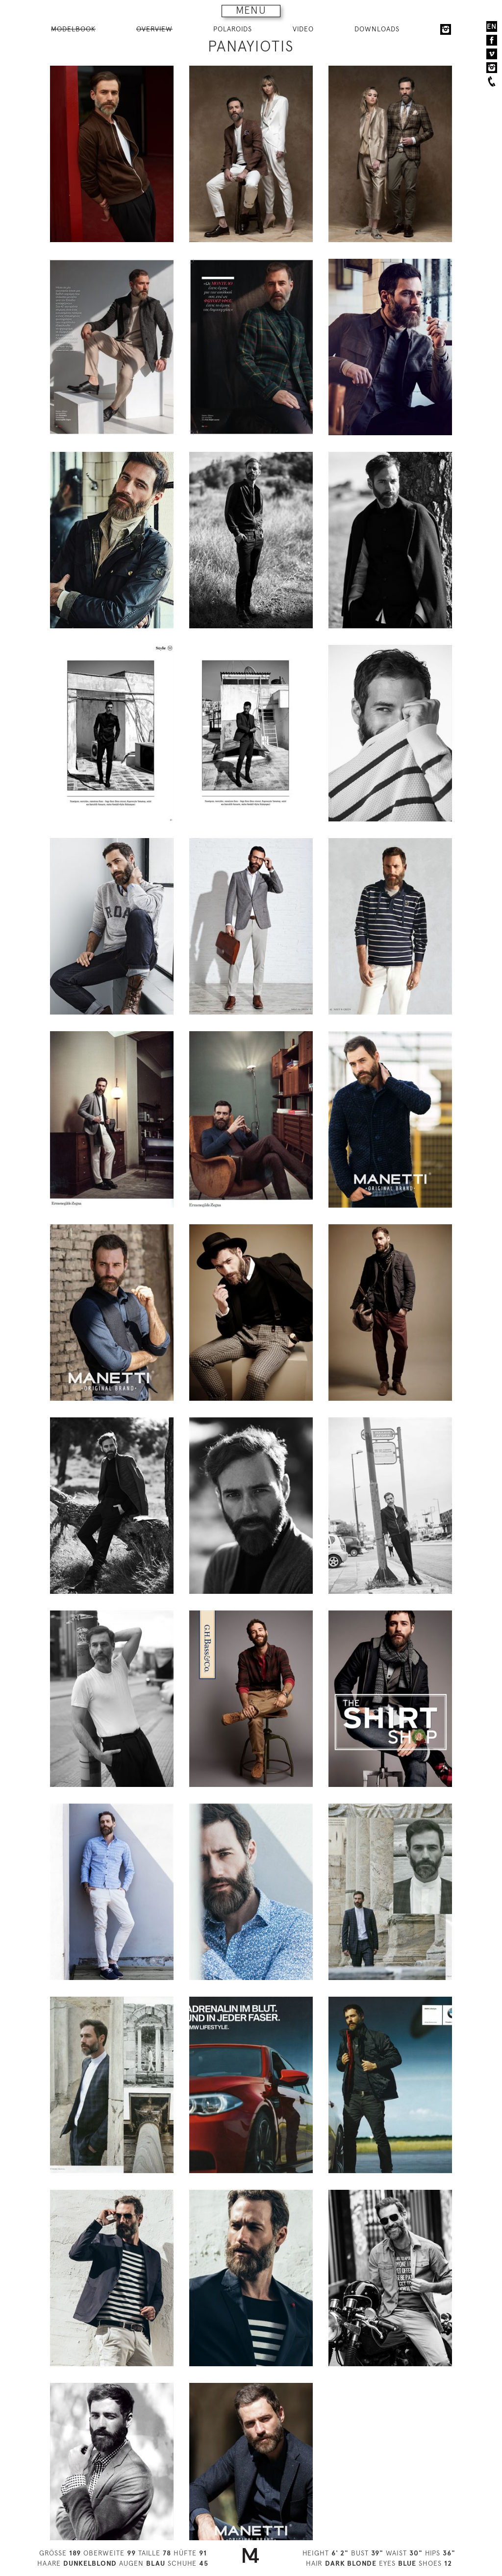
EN (492, 26)
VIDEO (303, 29)
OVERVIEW (154, 29)
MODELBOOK (73, 29)
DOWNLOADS (377, 29)
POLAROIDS (232, 29)
